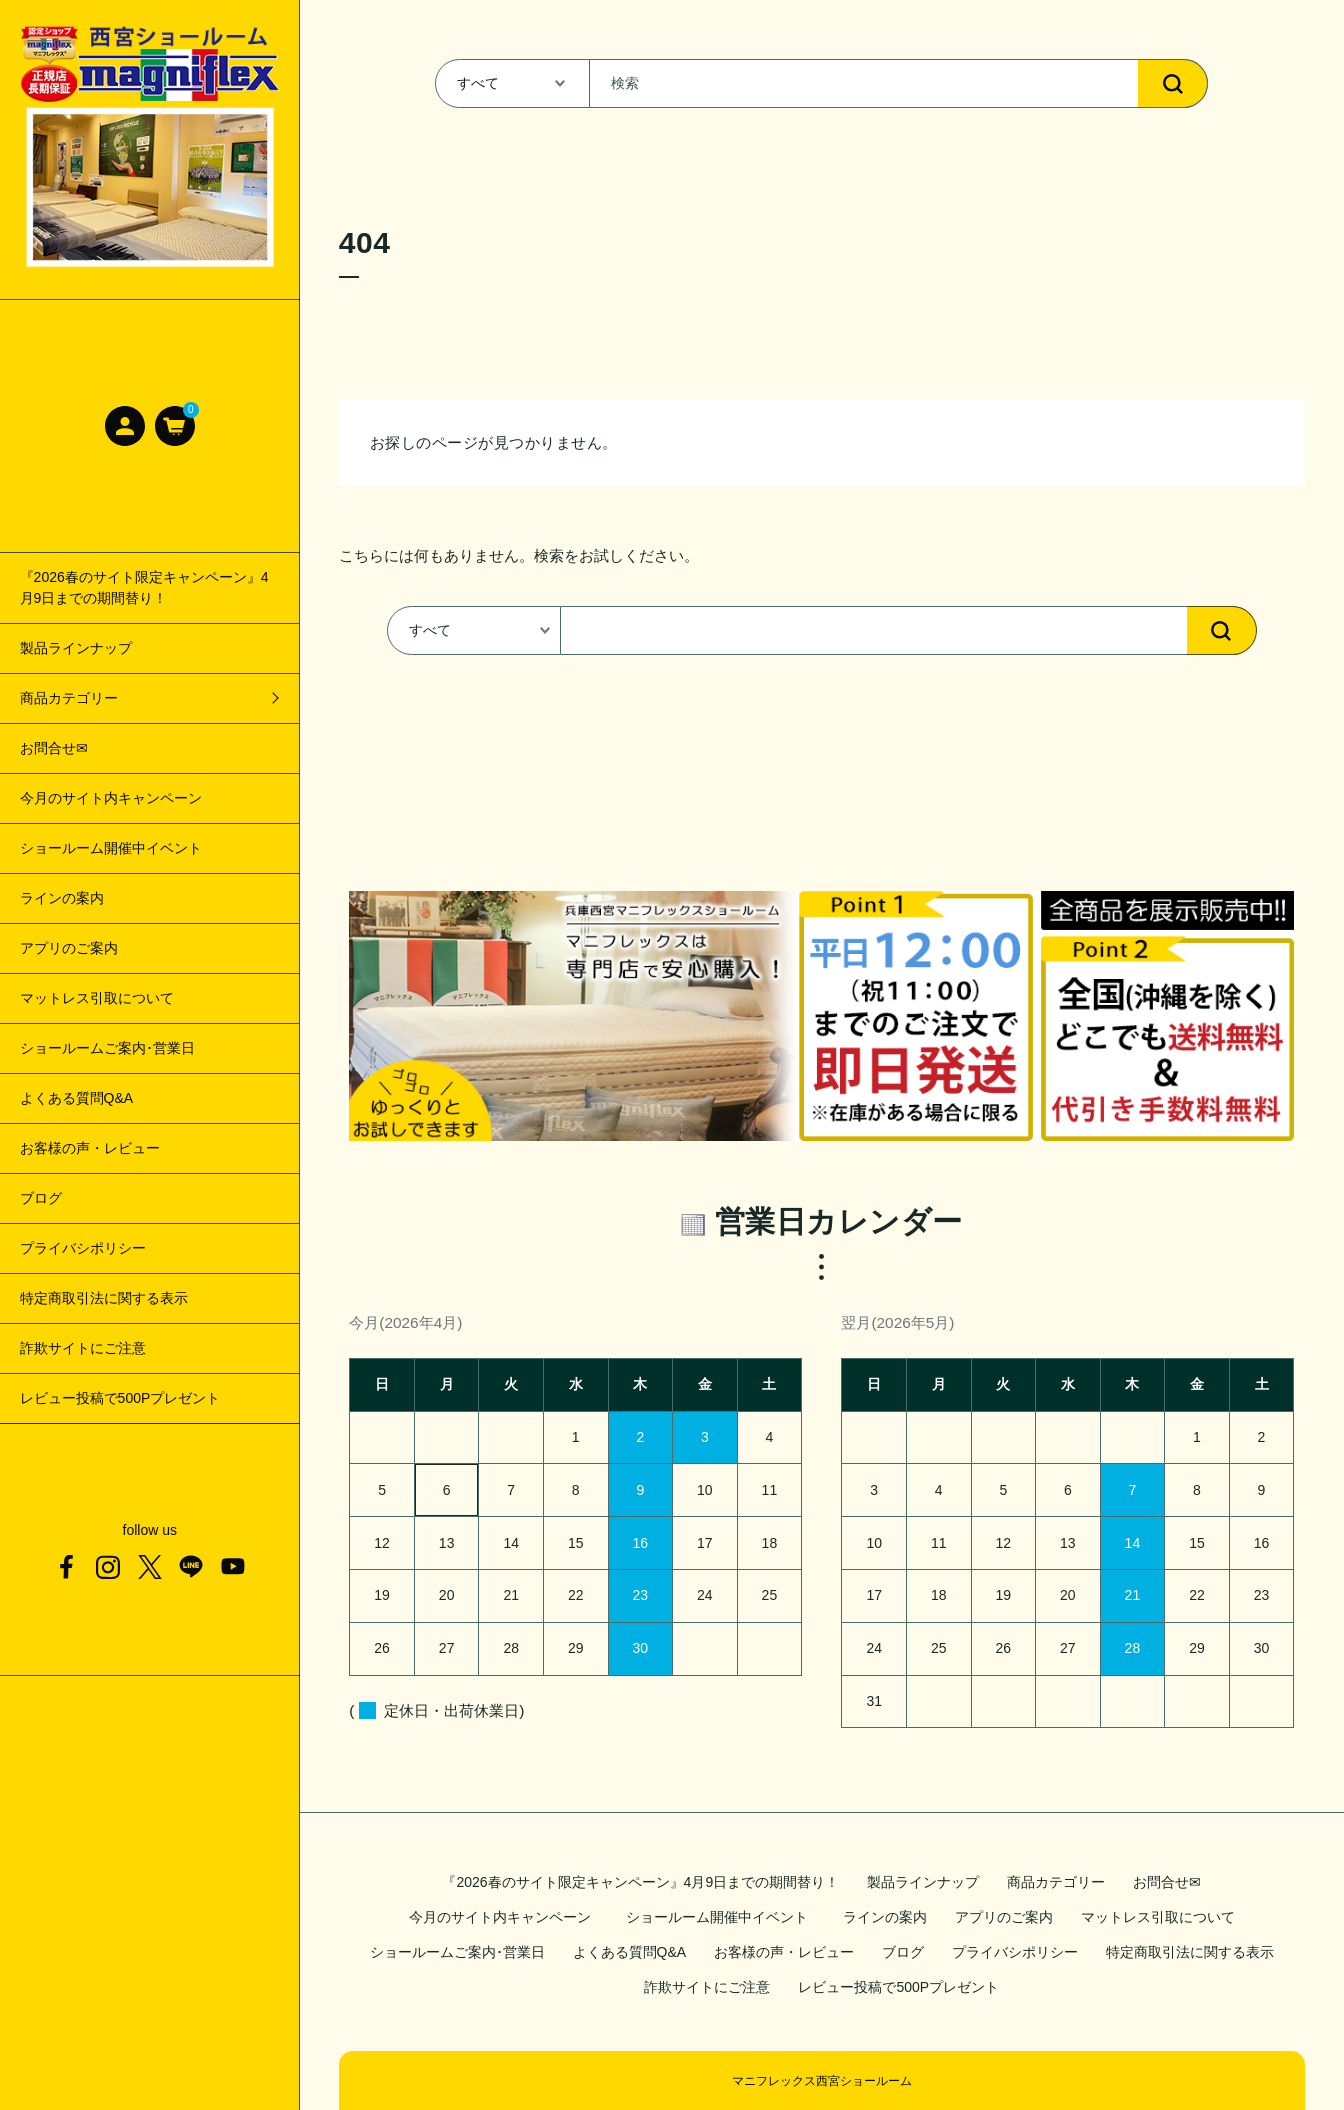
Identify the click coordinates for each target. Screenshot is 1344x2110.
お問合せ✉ (54, 748)
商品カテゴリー (1056, 1882)
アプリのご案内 (69, 948)
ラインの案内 (62, 898)
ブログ (41, 1198)
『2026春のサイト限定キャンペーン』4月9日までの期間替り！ (144, 587)
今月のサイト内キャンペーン (111, 798)
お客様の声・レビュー (90, 1148)
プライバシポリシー (83, 1248)
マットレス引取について (97, 998)
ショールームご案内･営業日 (107, 1048)
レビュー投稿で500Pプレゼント (120, 1398)
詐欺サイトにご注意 (83, 1348)
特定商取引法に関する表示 (104, 1298)
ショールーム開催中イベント (118, 848)
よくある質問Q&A (77, 1098)
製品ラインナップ (76, 648)
